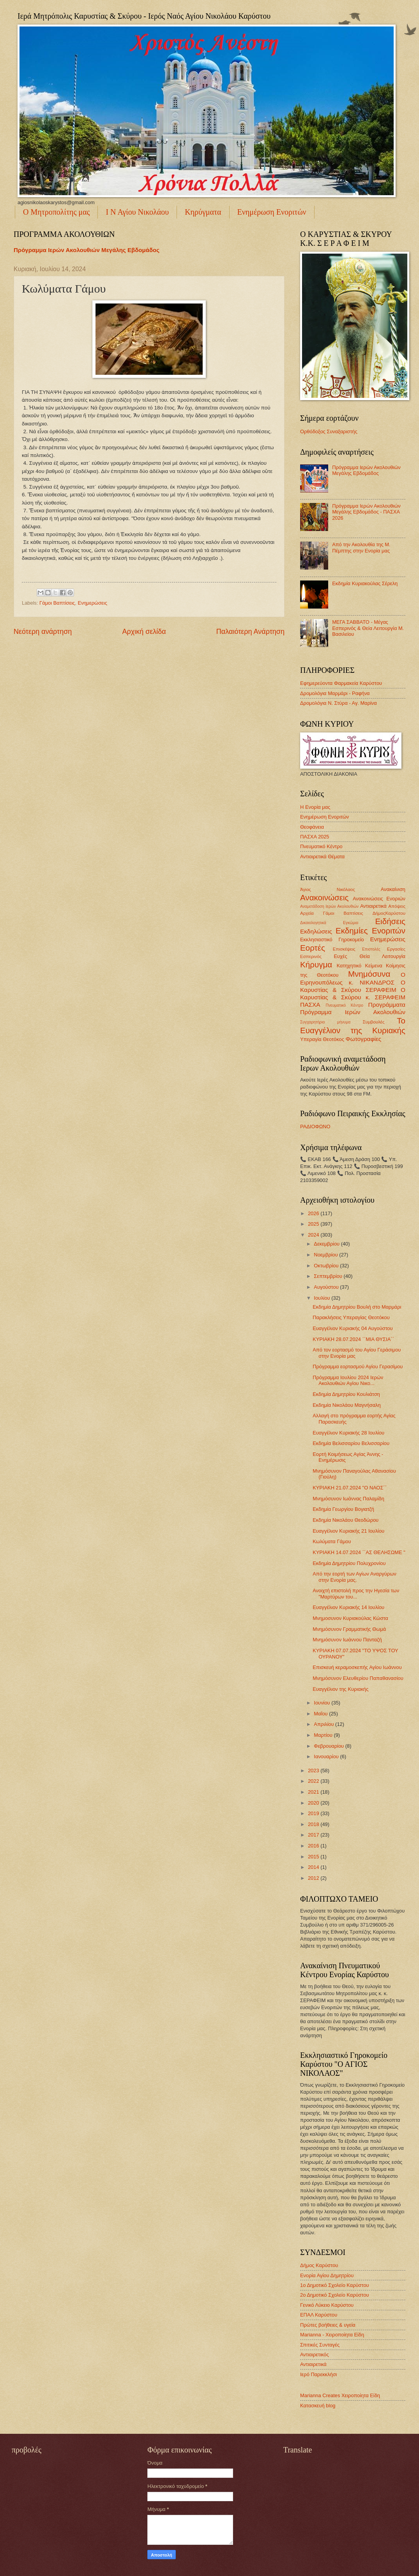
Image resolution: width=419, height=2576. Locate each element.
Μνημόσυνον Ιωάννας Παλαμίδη (348, 1498)
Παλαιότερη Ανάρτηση (250, 631)
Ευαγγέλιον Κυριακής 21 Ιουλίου (348, 1531)
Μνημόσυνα (369, 973)
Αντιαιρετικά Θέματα (322, 856)
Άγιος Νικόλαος (327, 889)
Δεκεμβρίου (327, 1244)
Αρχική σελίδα (144, 631)
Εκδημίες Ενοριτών (370, 930)
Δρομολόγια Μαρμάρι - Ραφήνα (335, 693)
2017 (314, 1835)
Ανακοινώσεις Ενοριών (379, 899)
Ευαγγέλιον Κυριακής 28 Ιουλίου (348, 1433)
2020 (314, 1803)
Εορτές (312, 947)
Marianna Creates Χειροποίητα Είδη (340, 2395)
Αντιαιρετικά (373, 906)
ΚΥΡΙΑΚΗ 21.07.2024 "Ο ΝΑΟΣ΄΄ (350, 1488)
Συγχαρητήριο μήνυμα (325, 1022)
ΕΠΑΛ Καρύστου (318, 2315)
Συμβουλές (373, 1022)
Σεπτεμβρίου (328, 1276)
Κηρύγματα (203, 212)
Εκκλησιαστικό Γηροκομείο (332, 939)
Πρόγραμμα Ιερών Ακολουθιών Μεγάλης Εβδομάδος (86, 250)
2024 (314, 1235)
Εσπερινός (311, 956)
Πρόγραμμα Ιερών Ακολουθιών (352, 1012)
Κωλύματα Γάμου (332, 1541)
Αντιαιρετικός (314, 2354)
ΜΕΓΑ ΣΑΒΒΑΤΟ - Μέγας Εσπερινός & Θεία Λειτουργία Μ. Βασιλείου (368, 628)
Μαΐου (321, 1714)
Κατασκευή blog (317, 2405)
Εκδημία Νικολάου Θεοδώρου (345, 1520)
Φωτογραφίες (364, 1039)
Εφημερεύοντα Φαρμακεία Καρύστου (341, 683)
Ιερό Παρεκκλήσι (318, 2374)
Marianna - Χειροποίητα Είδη (332, 2335)
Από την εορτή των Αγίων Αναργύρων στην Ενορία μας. (354, 1577)
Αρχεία (307, 913)
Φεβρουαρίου (329, 1746)
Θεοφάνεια (312, 827)
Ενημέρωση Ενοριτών (271, 212)
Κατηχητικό (349, 966)
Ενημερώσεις (92, 603)
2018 (314, 1824)
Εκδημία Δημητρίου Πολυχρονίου (349, 1563)
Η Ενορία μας (315, 807)
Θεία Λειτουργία (382, 956)
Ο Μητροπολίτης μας (56, 212)
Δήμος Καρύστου (319, 2265)
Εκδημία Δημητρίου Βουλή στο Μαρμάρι (357, 1307)
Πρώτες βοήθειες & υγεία (327, 2325)
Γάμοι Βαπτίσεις (57, 603)
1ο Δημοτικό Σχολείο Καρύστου (334, 2285)
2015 (314, 1857)
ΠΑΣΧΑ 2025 (314, 837)
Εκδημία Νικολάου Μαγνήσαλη (347, 1405)
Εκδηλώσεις (316, 931)
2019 (314, 1813)
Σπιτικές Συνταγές (319, 2345)
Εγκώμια (350, 923)
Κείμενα (373, 966)
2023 (314, 1770)
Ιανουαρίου (327, 1756)
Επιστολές (371, 949)
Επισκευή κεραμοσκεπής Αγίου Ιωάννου (357, 1667)
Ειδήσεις (390, 921)
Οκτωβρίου (327, 1266)
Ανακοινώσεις (324, 897)
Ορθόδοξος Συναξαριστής (328, 431)
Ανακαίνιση (393, 889)
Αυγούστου (327, 1287)
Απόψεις (396, 906)
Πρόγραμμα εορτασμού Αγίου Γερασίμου (358, 1366)
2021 (314, 1792)
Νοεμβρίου (326, 1255)
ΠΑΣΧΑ (310, 1004)
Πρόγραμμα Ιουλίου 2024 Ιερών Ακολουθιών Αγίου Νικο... (348, 1380)
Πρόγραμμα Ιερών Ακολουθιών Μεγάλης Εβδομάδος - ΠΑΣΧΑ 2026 (366, 512)
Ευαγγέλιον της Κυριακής (340, 1689)
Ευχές (340, 956)
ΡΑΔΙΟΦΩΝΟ (315, 1126)
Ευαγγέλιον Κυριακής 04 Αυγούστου (352, 1328)
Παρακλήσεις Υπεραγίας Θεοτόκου (351, 1317)
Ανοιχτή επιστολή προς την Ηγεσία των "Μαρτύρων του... (356, 1593)
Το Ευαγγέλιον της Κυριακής (352, 1025)
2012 (314, 1878)
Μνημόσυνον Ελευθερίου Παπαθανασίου (358, 1678)
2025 (314, 1224)
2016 (314, 1846)
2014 (314, 1867)
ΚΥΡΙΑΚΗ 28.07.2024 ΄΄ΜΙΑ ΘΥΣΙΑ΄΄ (353, 1339)
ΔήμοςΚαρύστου (389, 913)
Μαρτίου (324, 1735)
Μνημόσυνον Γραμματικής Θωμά (349, 1629)
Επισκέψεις (344, 949)
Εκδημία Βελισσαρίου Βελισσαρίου (351, 1443)
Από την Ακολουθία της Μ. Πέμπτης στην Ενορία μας (361, 547)
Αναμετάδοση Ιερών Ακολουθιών (329, 906)
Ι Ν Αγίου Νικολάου (137, 212)
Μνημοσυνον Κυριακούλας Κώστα (350, 1618)
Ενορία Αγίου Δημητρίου (327, 2275)
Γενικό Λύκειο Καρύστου (327, 2305)
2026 (314, 1213)
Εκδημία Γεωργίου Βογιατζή (343, 1509)
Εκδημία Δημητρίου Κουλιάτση (346, 1394)
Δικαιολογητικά (313, 923)
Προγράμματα (386, 1004)
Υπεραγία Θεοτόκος (322, 1039)
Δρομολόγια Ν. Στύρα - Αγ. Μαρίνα (338, 703)
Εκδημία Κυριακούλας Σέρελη (365, 583)
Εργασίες (396, 949)
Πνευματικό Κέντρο (321, 846)
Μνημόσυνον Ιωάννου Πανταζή (347, 1640)
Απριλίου (324, 1724)
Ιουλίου (322, 1298)
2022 (314, 1781)
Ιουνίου (322, 1703)
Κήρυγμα (316, 964)
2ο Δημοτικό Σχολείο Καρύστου (334, 2295)
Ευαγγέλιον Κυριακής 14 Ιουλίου (348, 1607)
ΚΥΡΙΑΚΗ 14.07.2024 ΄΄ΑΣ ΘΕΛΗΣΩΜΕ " (359, 1552)
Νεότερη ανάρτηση (43, 631)
